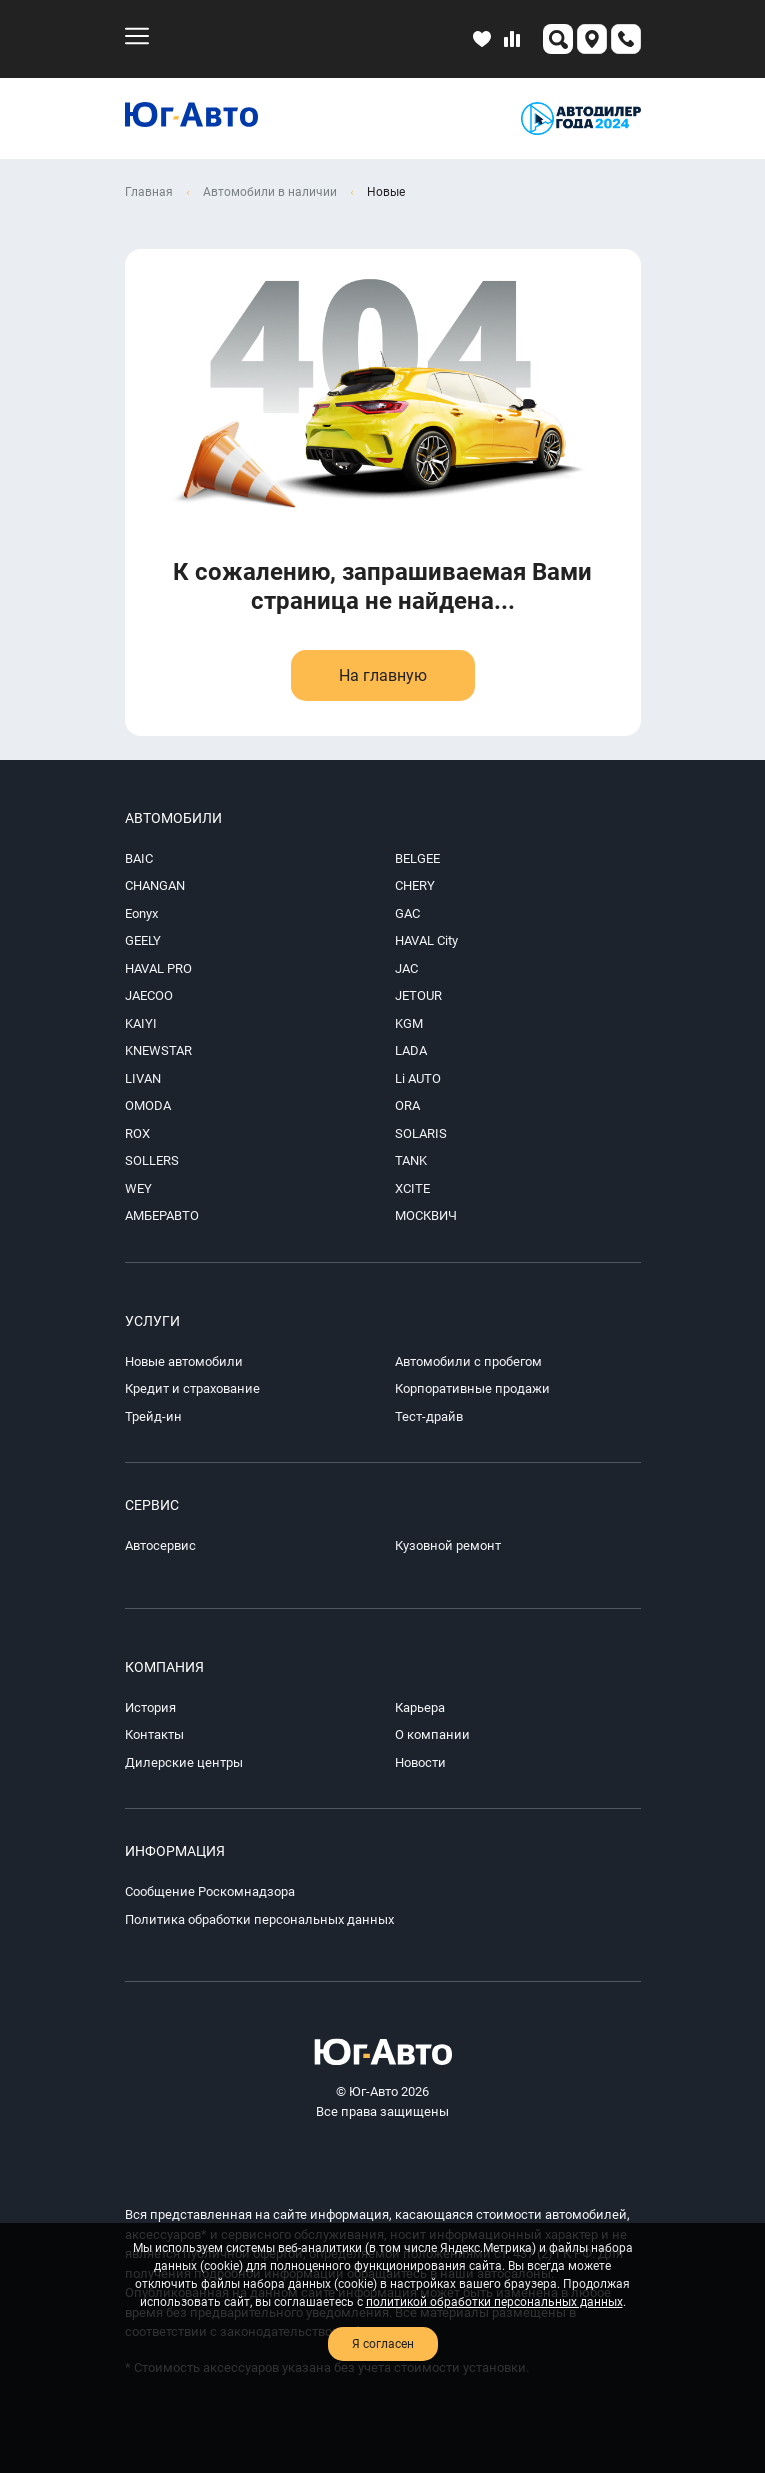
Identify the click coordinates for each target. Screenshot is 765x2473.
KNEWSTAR (158, 1050)
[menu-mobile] (137, 36)
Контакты (154, 1734)
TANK (411, 1160)
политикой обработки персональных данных (494, 2302)
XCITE (412, 1188)
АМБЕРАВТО (162, 1215)
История (150, 1707)
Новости (420, 1762)
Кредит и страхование (192, 1388)
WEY (138, 1188)
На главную (383, 675)
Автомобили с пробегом (468, 1361)
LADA (411, 1050)
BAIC (139, 858)
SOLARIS (421, 1133)
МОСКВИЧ (426, 1215)
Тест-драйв (429, 1416)
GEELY (143, 940)
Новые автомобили (184, 1361)
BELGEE (417, 858)
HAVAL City (426, 940)
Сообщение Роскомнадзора (210, 1891)
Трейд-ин (153, 1416)
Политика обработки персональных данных (259, 1919)
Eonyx (141, 913)
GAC (407, 913)
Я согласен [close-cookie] (383, 2344)
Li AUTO (418, 1078)
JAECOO (149, 995)
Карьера (420, 1707)
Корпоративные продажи (472, 1388)
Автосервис (160, 1545)
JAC (406, 968)
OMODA (148, 1105)
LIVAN (143, 1078)
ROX (137, 1133)
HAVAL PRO (158, 968)
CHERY (415, 885)
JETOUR (418, 995)
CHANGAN (155, 885)
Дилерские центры (184, 1762)
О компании (432, 1734)
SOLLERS (152, 1160)
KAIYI (141, 1023)
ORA (407, 1105)
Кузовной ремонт (448, 1545)
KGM (409, 1023)
